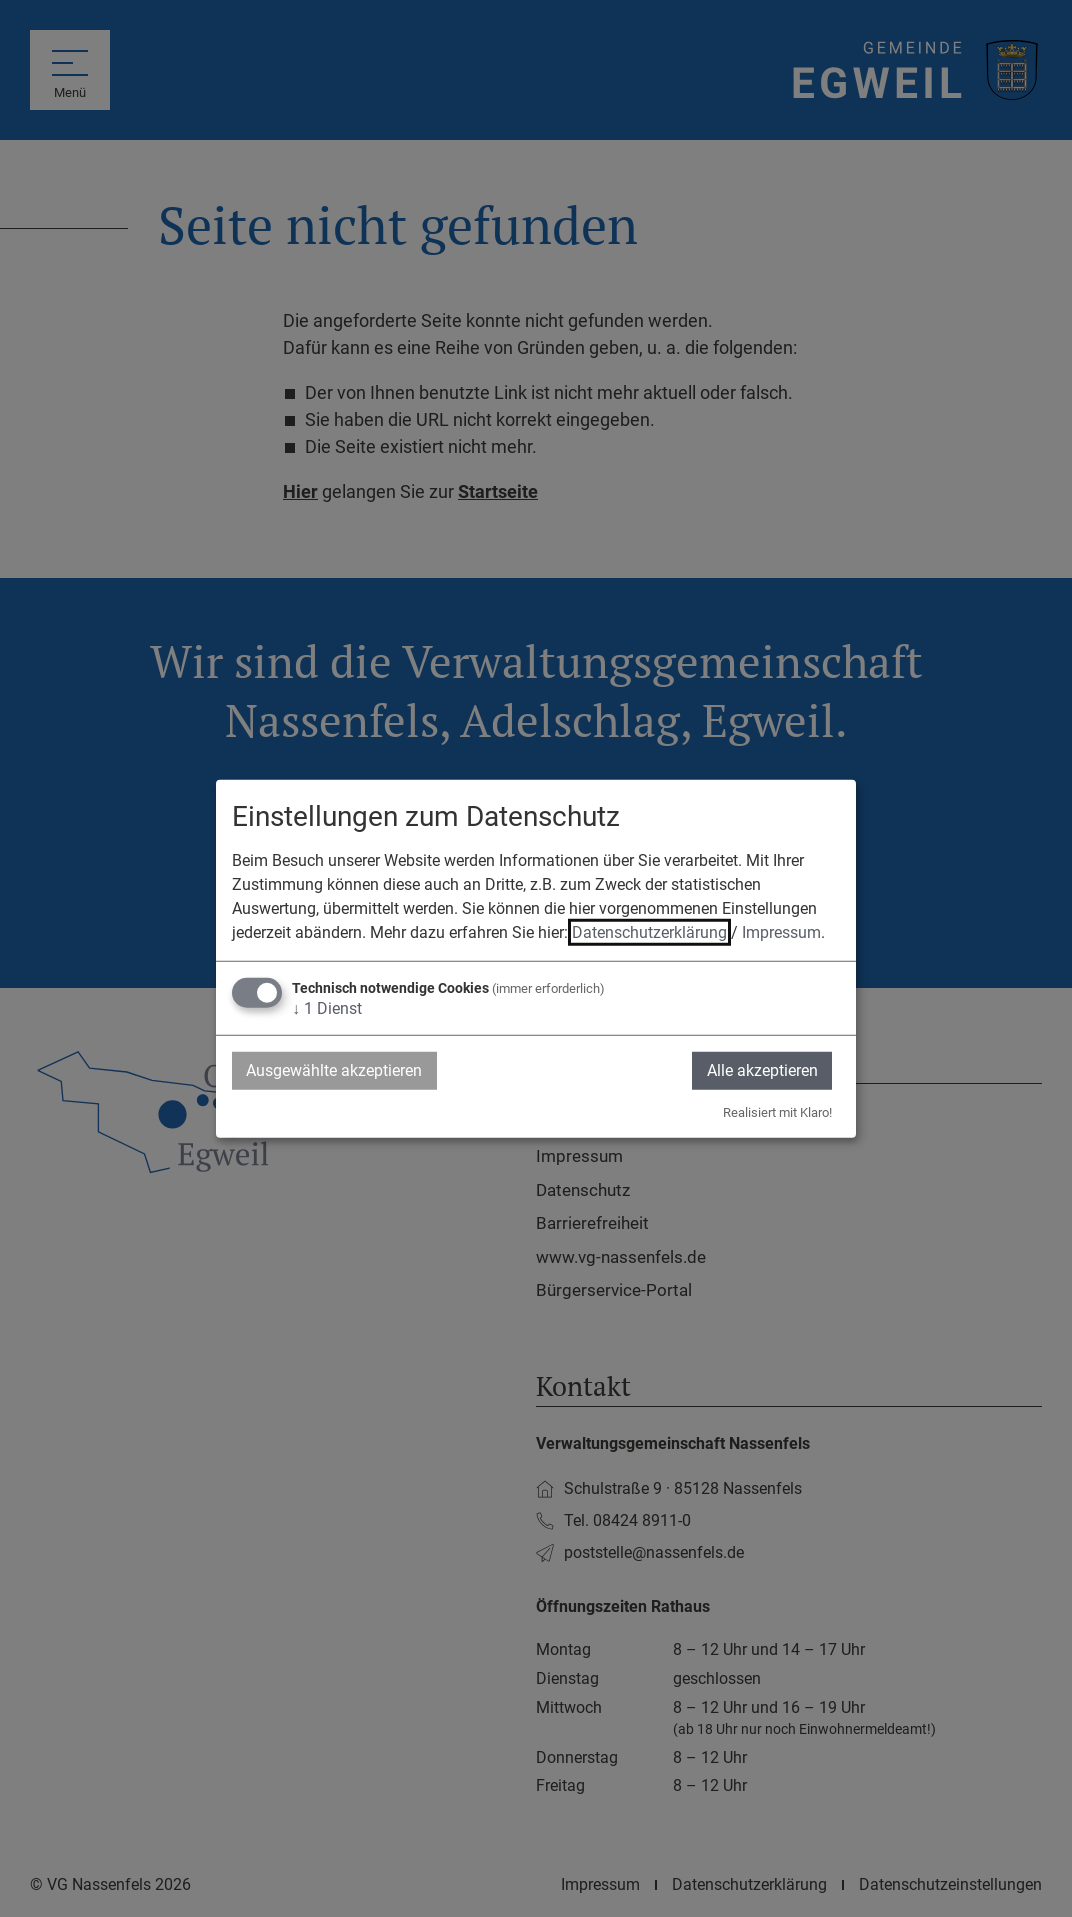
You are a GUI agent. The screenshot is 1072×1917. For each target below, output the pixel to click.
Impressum (781, 931)
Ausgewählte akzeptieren (335, 1069)
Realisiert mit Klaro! (777, 1112)
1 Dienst (327, 1007)
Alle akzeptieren (761, 1069)
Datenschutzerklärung (649, 931)
